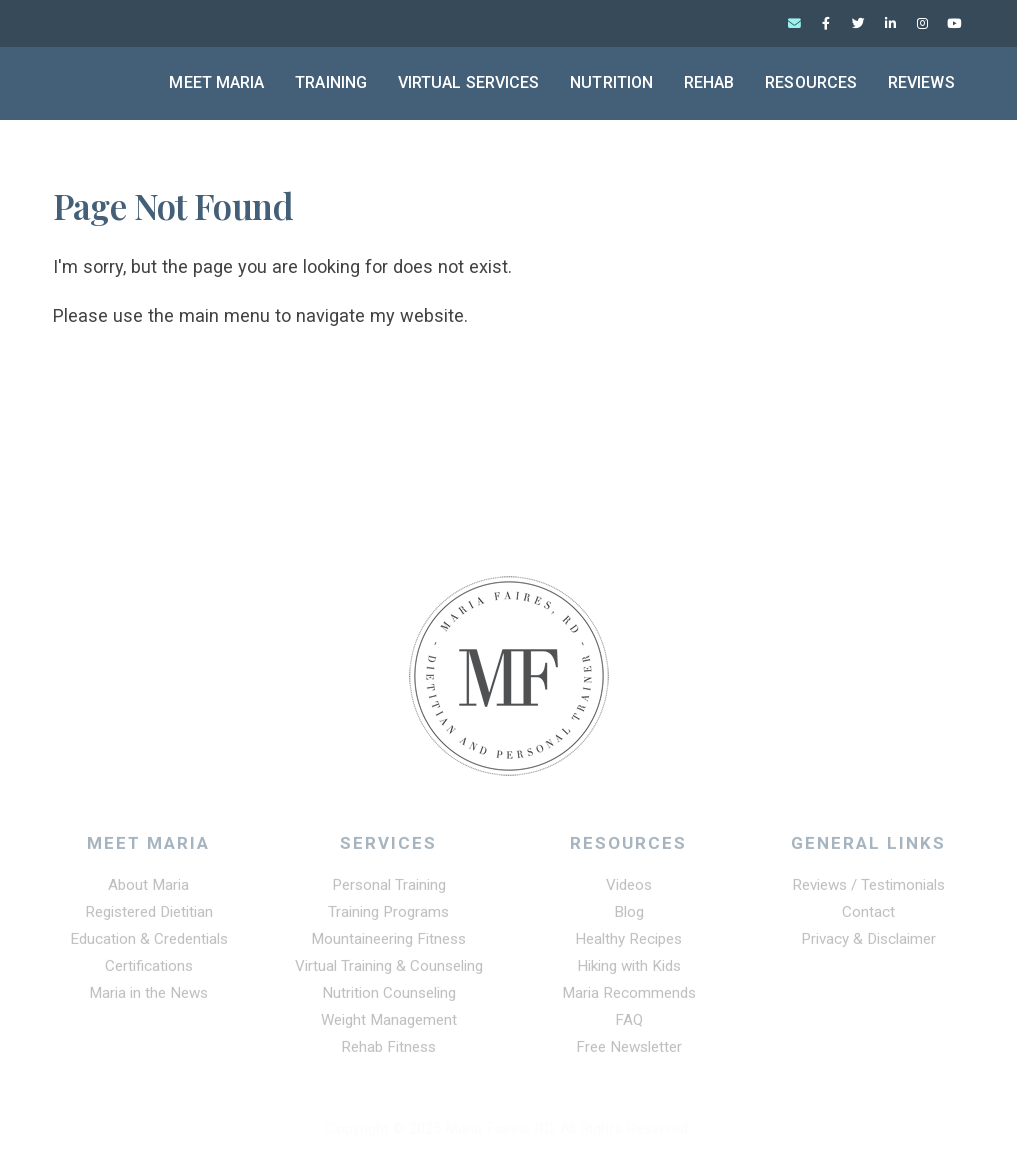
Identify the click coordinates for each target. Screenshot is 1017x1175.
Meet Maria (216, 82)
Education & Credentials (149, 945)
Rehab (709, 82)
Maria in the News (148, 999)
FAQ (629, 1026)
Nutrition (611, 82)
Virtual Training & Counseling (389, 972)
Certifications (149, 972)
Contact (868, 918)
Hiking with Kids (629, 972)
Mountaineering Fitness (388, 945)
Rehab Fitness (388, 1053)
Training (331, 82)
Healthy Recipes (628, 945)
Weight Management (389, 1026)
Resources (811, 82)
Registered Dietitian (149, 918)
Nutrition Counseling (389, 999)
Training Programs (388, 918)
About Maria (148, 891)
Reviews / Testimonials (868, 891)
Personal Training (389, 891)
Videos (629, 891)
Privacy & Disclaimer (868, 945)
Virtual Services (469, 82)
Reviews (921, 82)
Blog (629, 918)
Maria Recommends (629, 999)
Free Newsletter (629, 1053)
